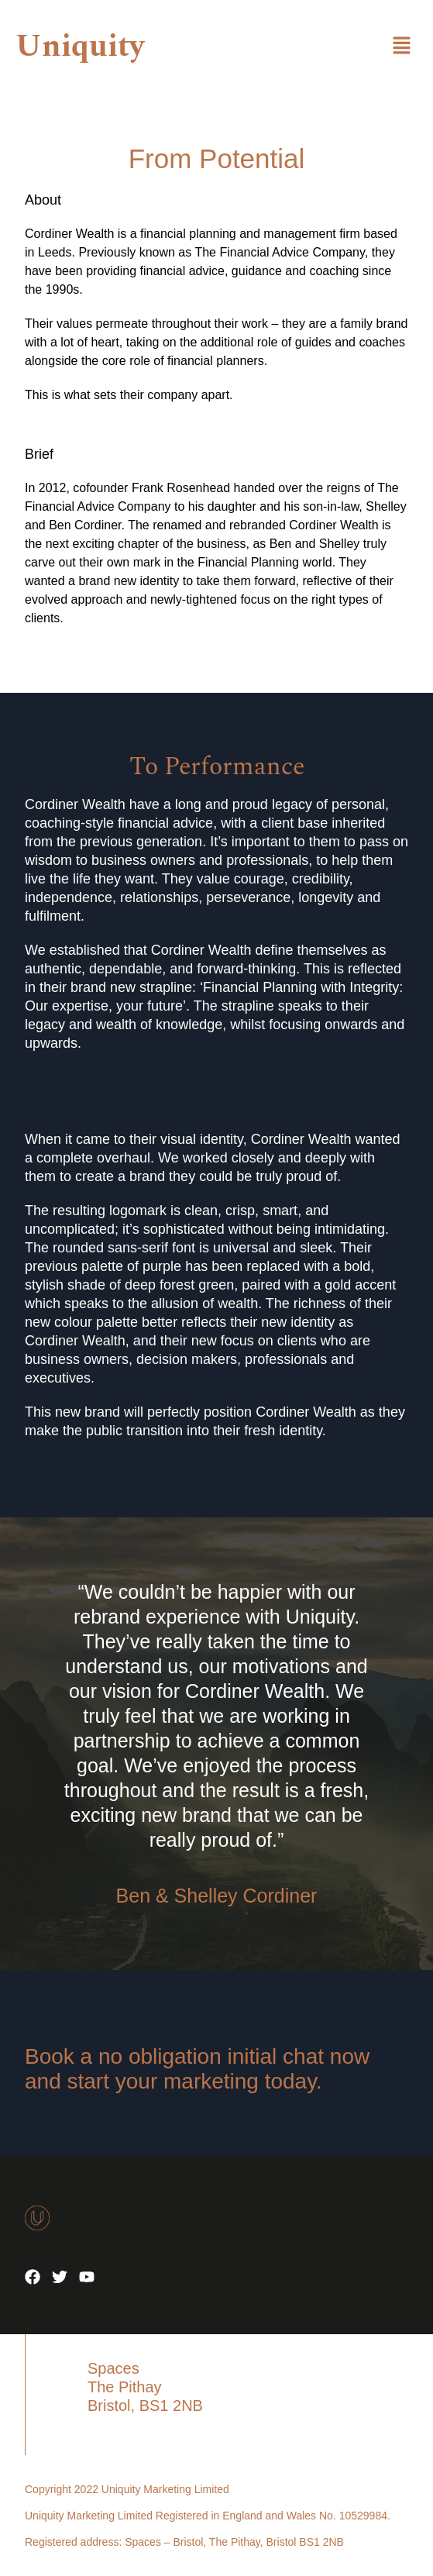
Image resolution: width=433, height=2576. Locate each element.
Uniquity (79, 47)
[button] (402, 46)
